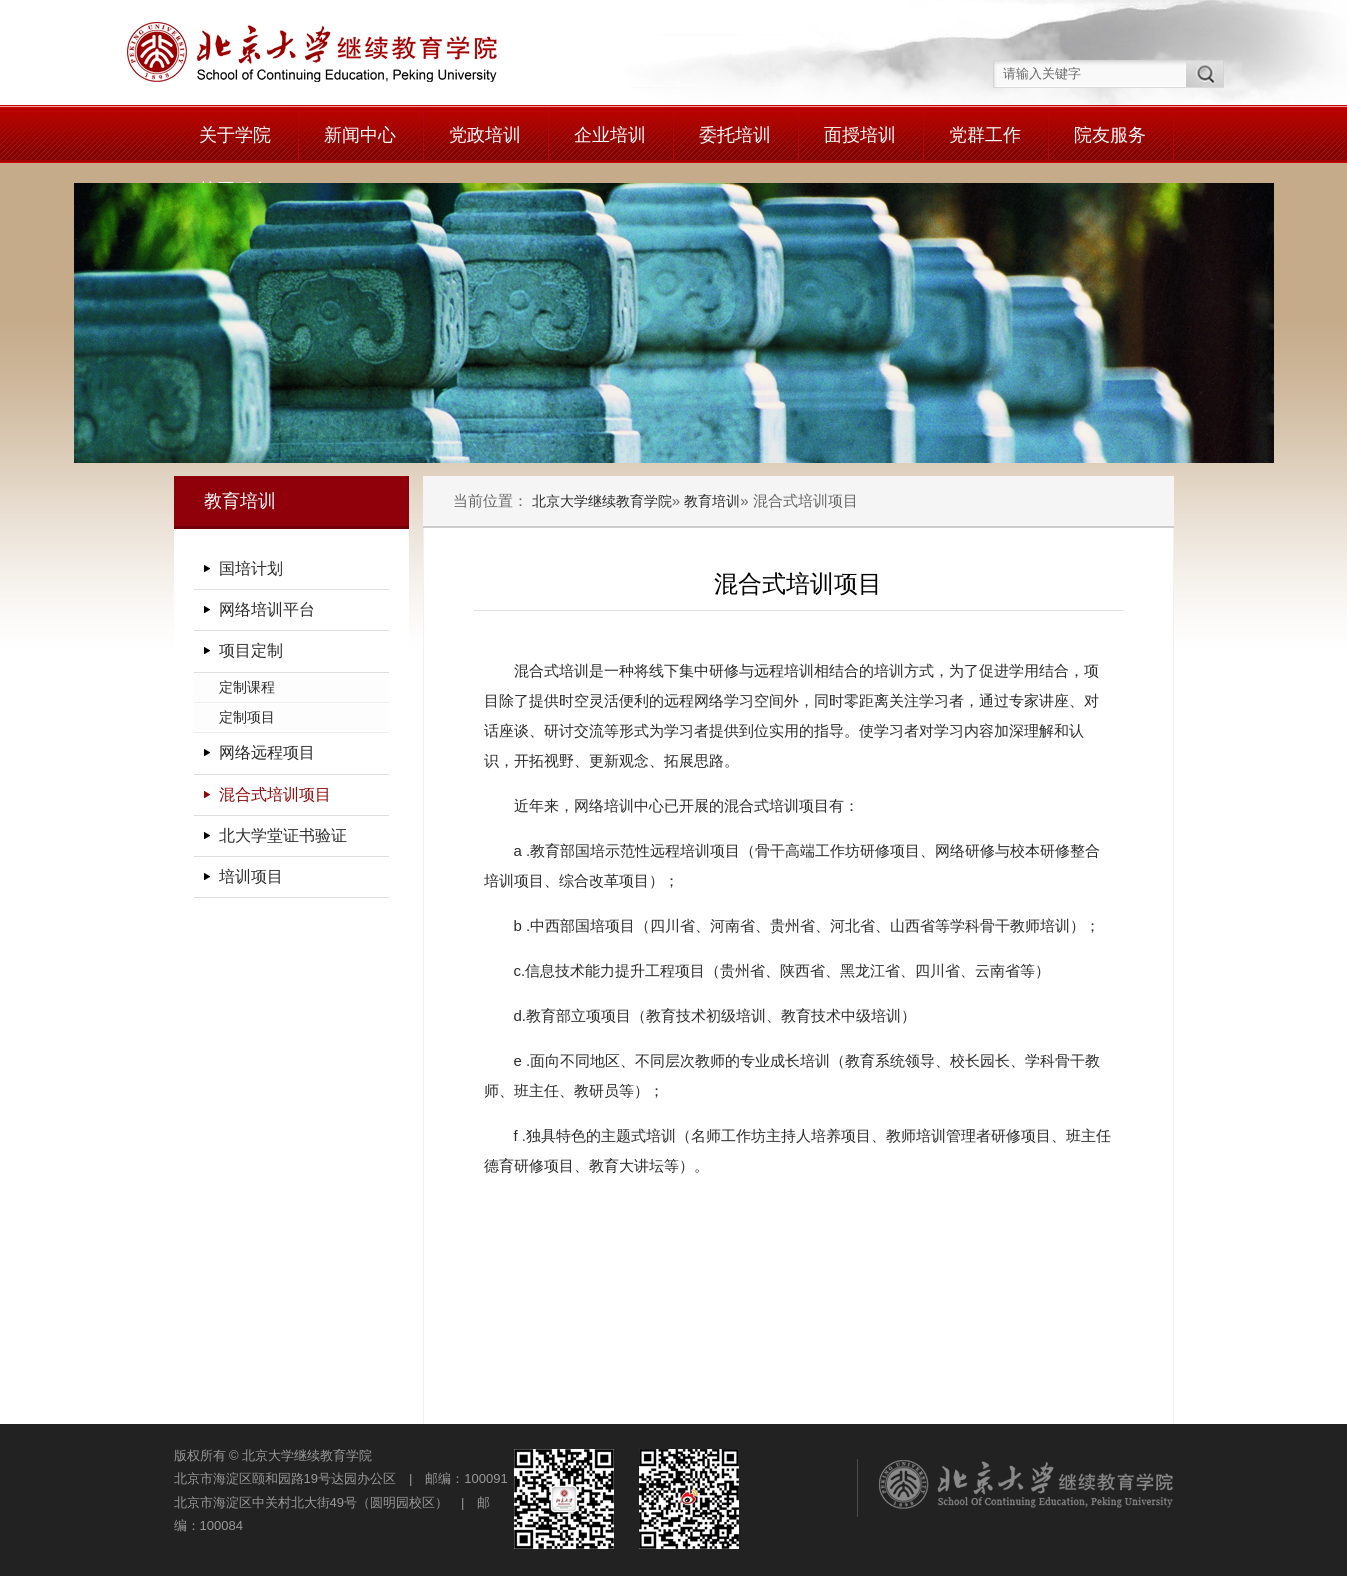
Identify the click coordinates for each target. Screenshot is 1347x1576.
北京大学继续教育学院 (602, 501)
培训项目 (251, 876)
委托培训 (735, 135)
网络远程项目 (267, 752)
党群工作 (985, 135)
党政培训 (485, 135)
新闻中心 (360, 135)
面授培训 (860, 135)
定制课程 (247, 687)
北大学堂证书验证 (283, 835)
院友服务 (1110, 135)
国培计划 (251, 568)
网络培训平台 (267, 609)
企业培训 (610, 135)
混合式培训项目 (275, 794)
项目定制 (251, 650)
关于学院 (235, 135)
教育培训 (712, 501)
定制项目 (247, 717)
